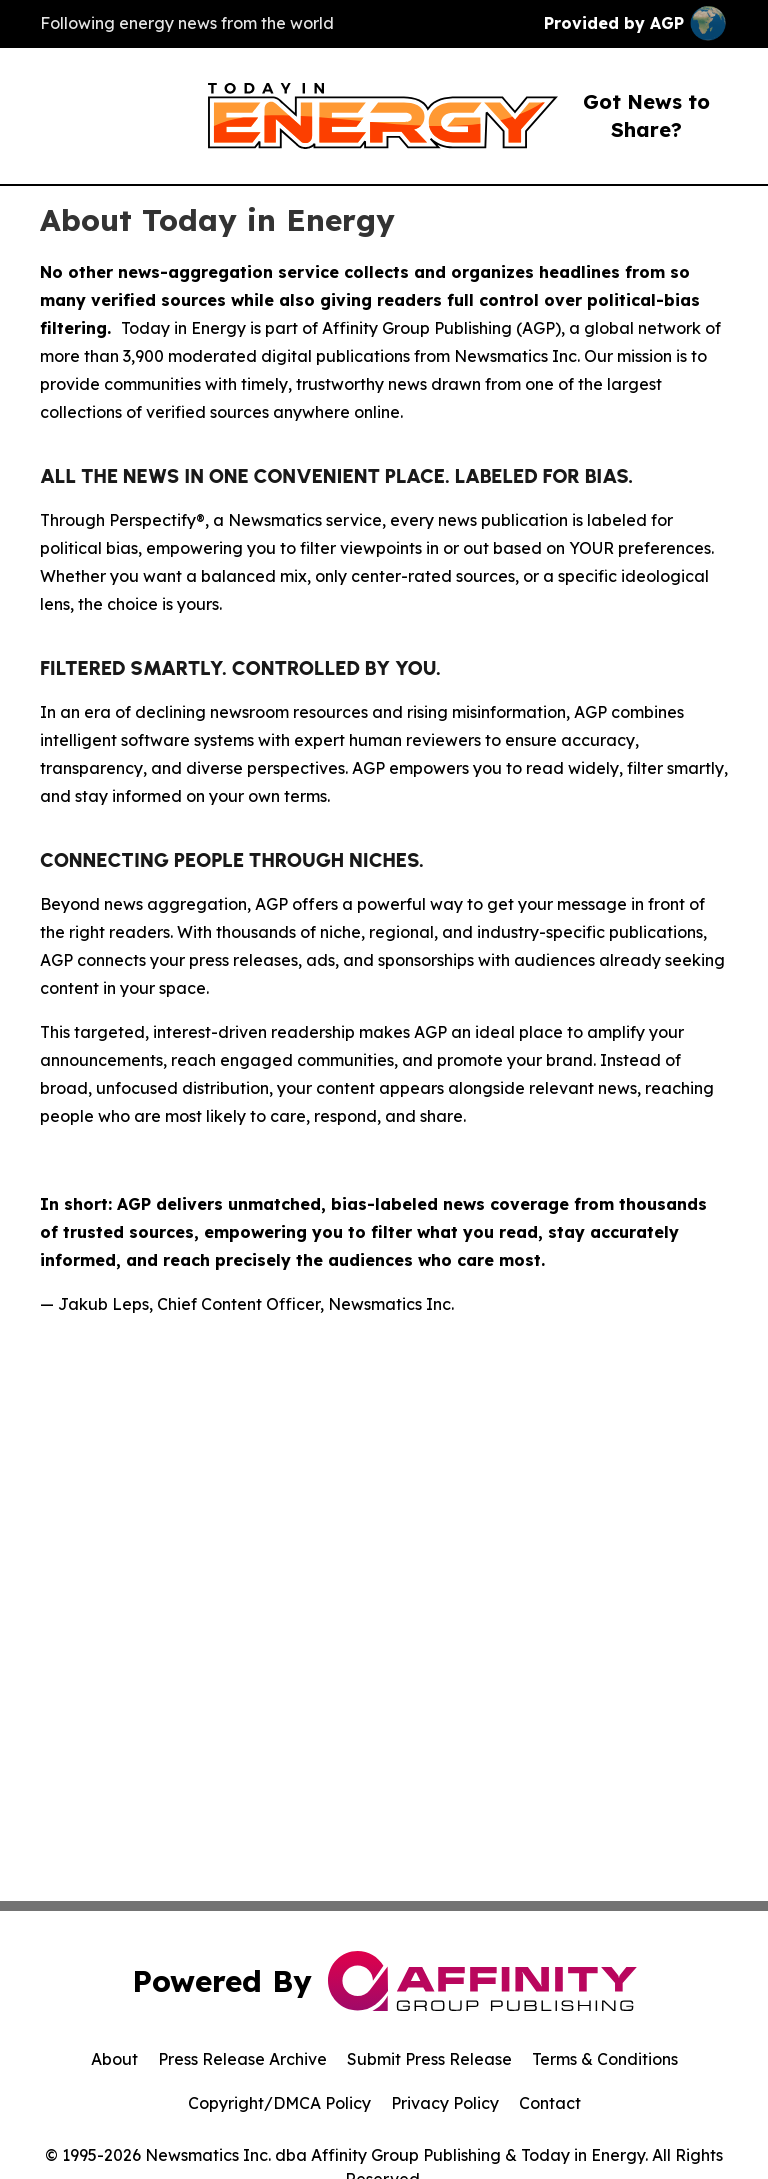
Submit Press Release (429, 2059)
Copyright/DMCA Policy (279, 2103)
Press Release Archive (242, 2059)
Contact (550, 2103)
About (114, 2059)
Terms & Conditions (605, 2059)
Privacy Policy (445, 2103)
